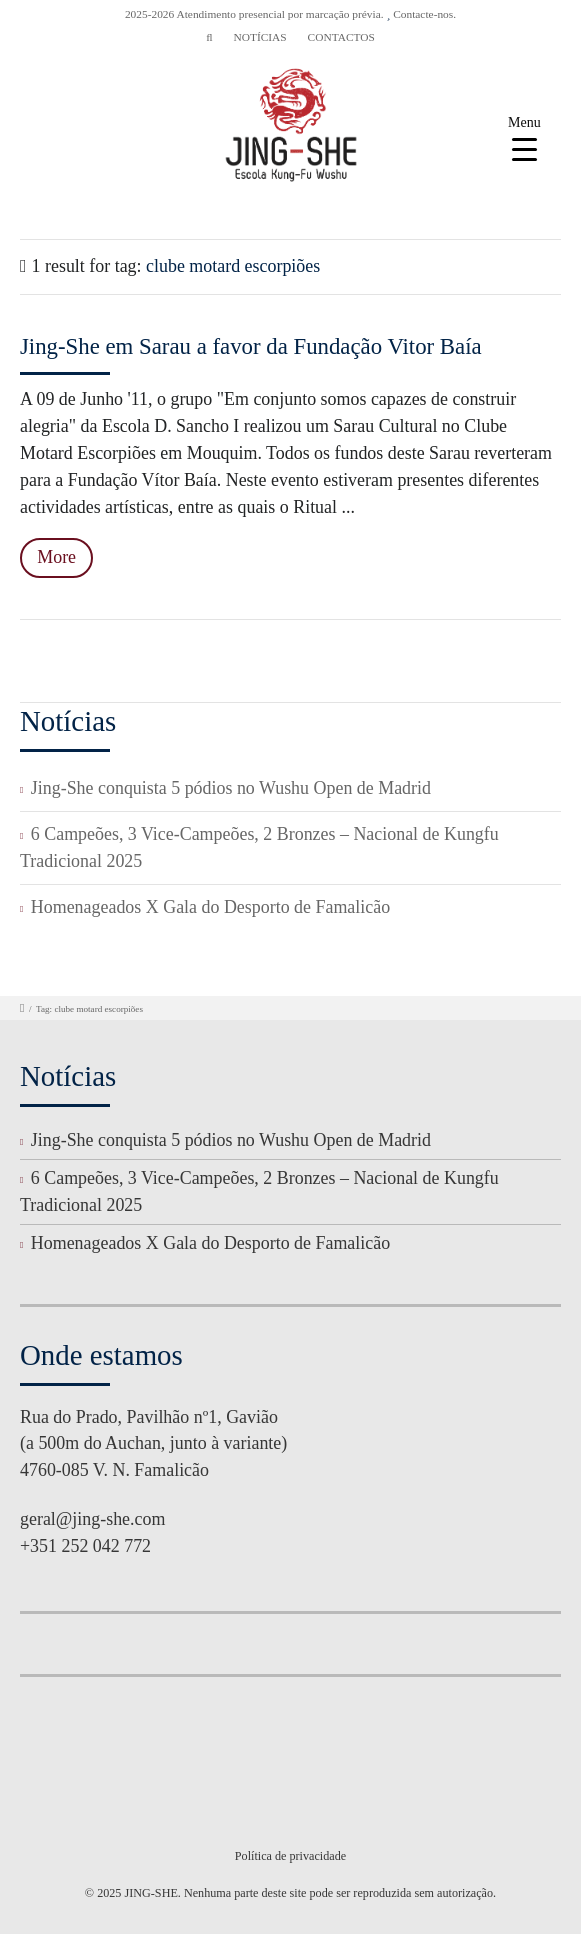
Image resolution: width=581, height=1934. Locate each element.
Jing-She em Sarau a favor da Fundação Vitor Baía (251, 346)
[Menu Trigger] (524, 137)
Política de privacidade (290, 1856)
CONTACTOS (341, 37)
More (56, 557)
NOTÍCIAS (259, 37)
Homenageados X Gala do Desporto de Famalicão (210, 907)
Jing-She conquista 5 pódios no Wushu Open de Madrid (231, 788)
